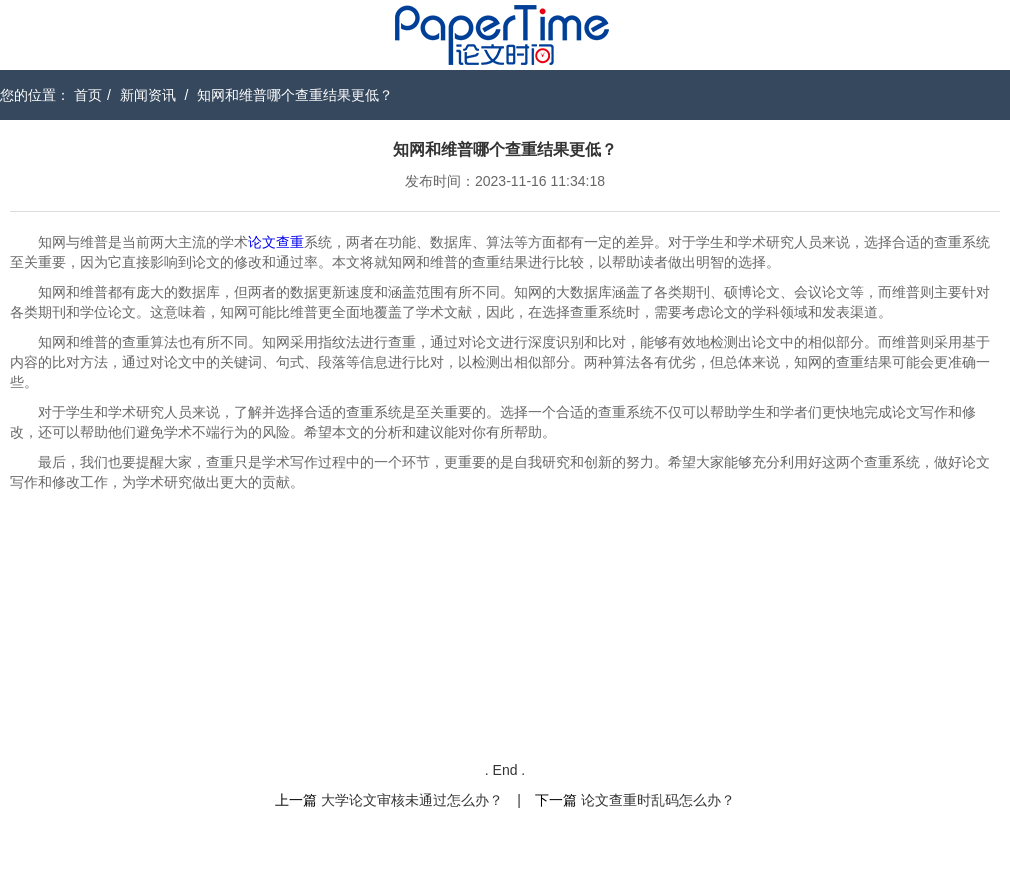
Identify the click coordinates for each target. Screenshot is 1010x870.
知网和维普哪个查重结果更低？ (295, 95)
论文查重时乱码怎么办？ (658, 800)
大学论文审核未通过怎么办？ (412, 800)
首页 (88, 95)
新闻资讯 (148, 95)
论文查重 (276, 242)
